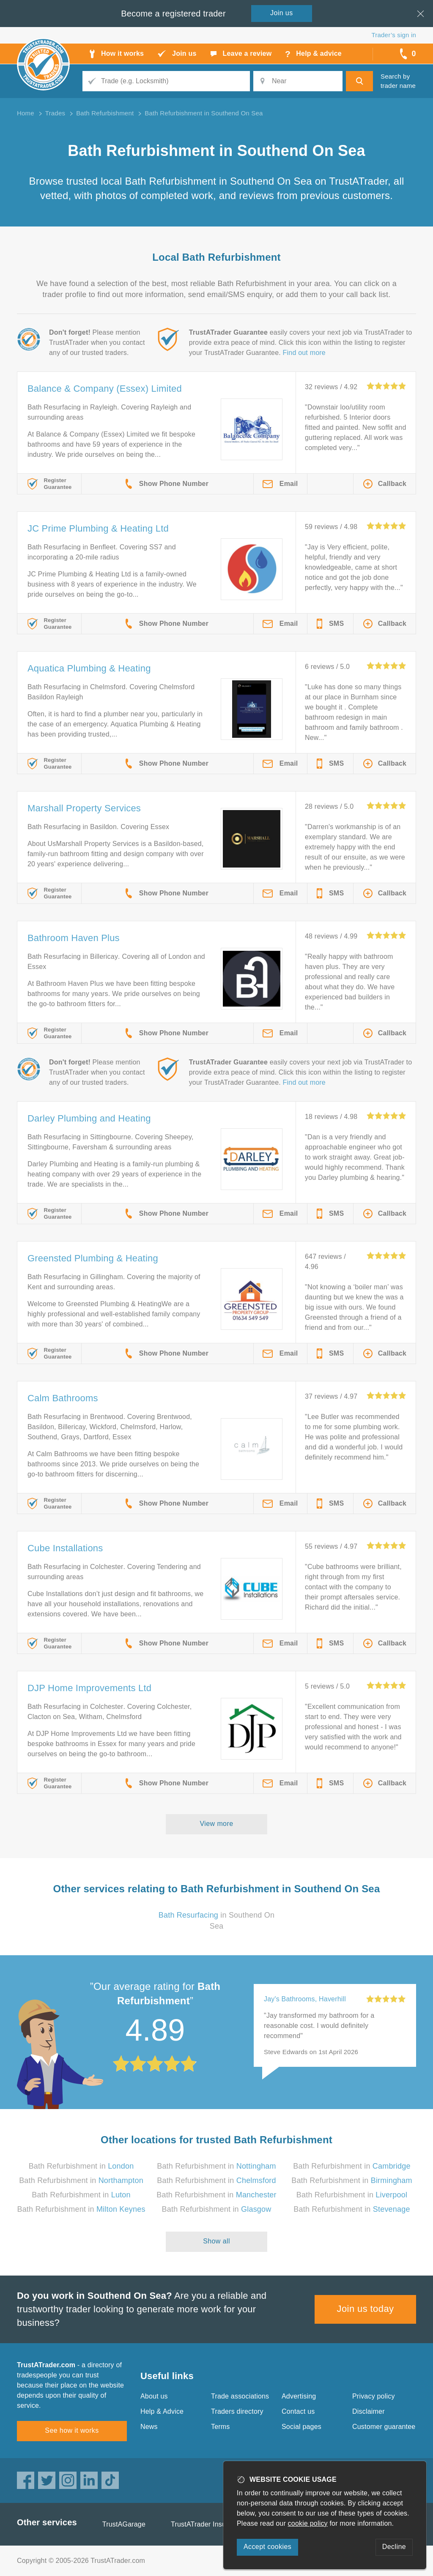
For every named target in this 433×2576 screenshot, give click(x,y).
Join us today (365, 2308)
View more (216, 1823)
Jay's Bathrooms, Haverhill (305, 1999)
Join (281, 12)
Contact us (298, 2411)
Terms (220, 2426)
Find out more (304, 352)
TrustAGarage (123, 2524)
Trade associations (240, 2396)
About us (154, 2396)
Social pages (301, 2426)
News (149, 2426)
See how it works (72, 2430)
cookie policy (308, 2523)
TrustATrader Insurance (207, 2524)
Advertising (299, 2396)
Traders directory (237, 2411)
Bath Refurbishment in (81, 2166)
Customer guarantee (383, 2426)
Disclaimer (368, 2411)
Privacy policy (373, 2396)
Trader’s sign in (394, 34)
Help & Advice (162, 2411)
